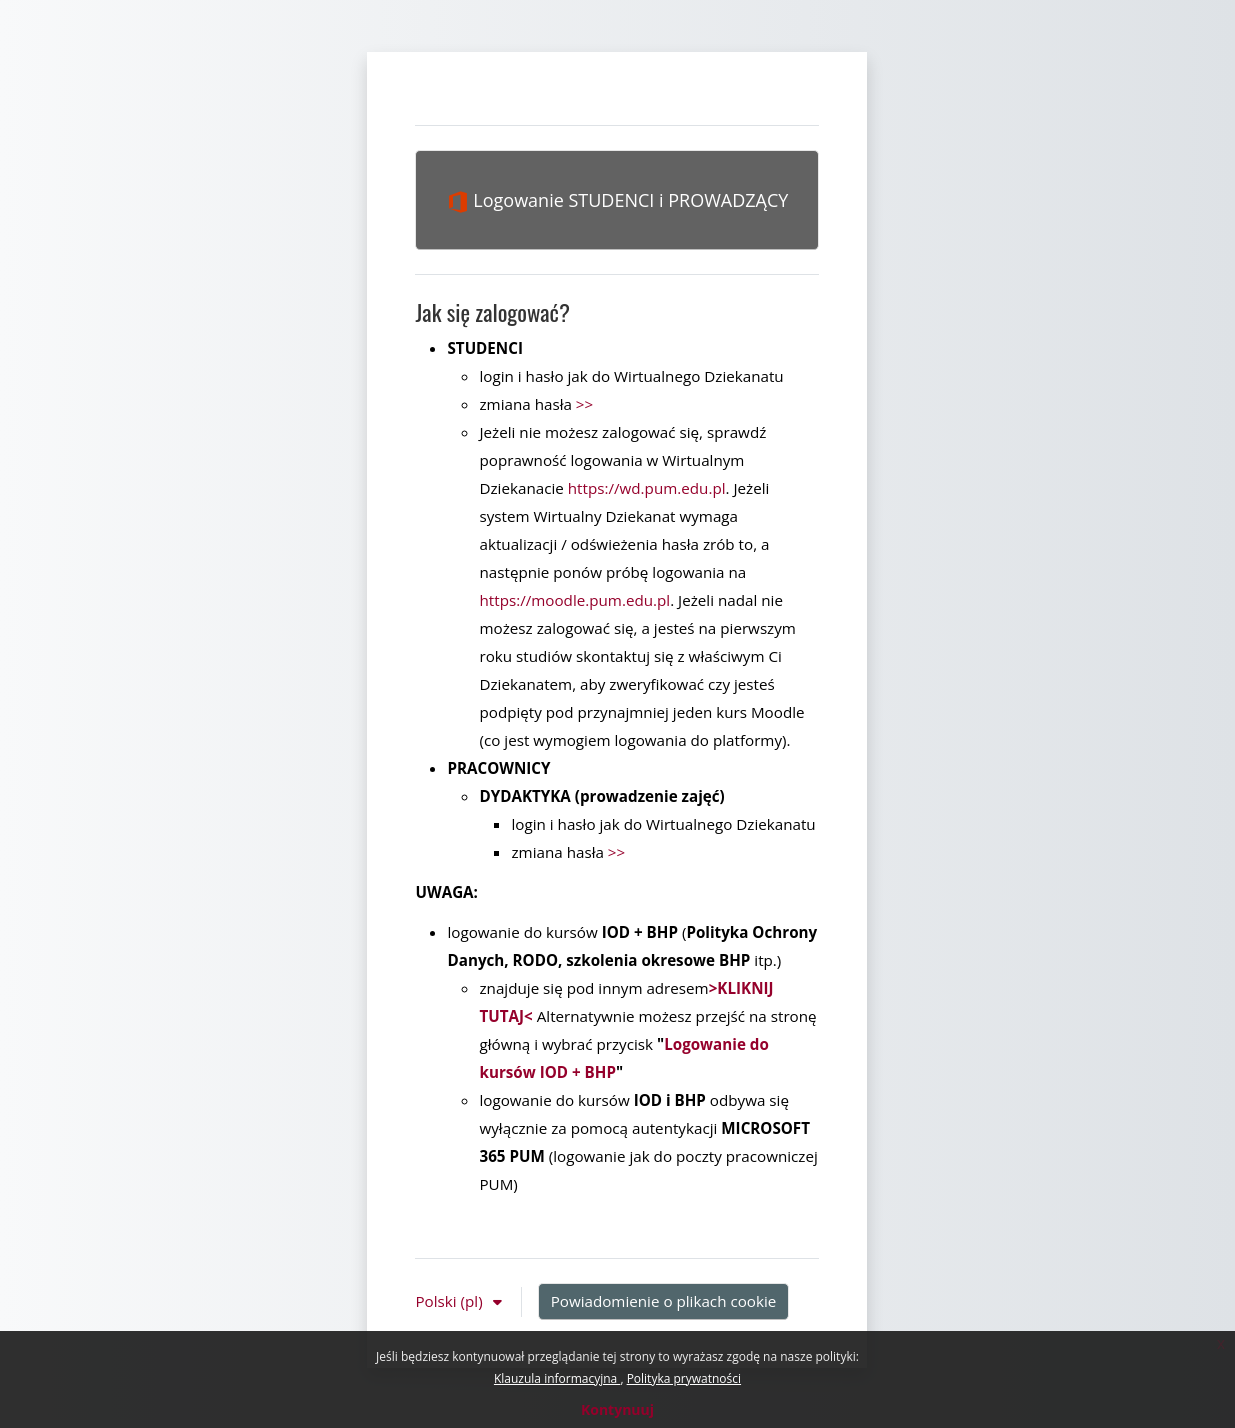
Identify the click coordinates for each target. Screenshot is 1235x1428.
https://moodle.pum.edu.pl (574, 600)
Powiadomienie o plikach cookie (664, 1301)
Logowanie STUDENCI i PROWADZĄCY (618, 200)
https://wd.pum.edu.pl (647, 488)
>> (584, 404)
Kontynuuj (617, 1409)
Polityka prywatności (684, 1378)
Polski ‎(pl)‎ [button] (450, 1301)
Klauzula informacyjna (557, 1378)
